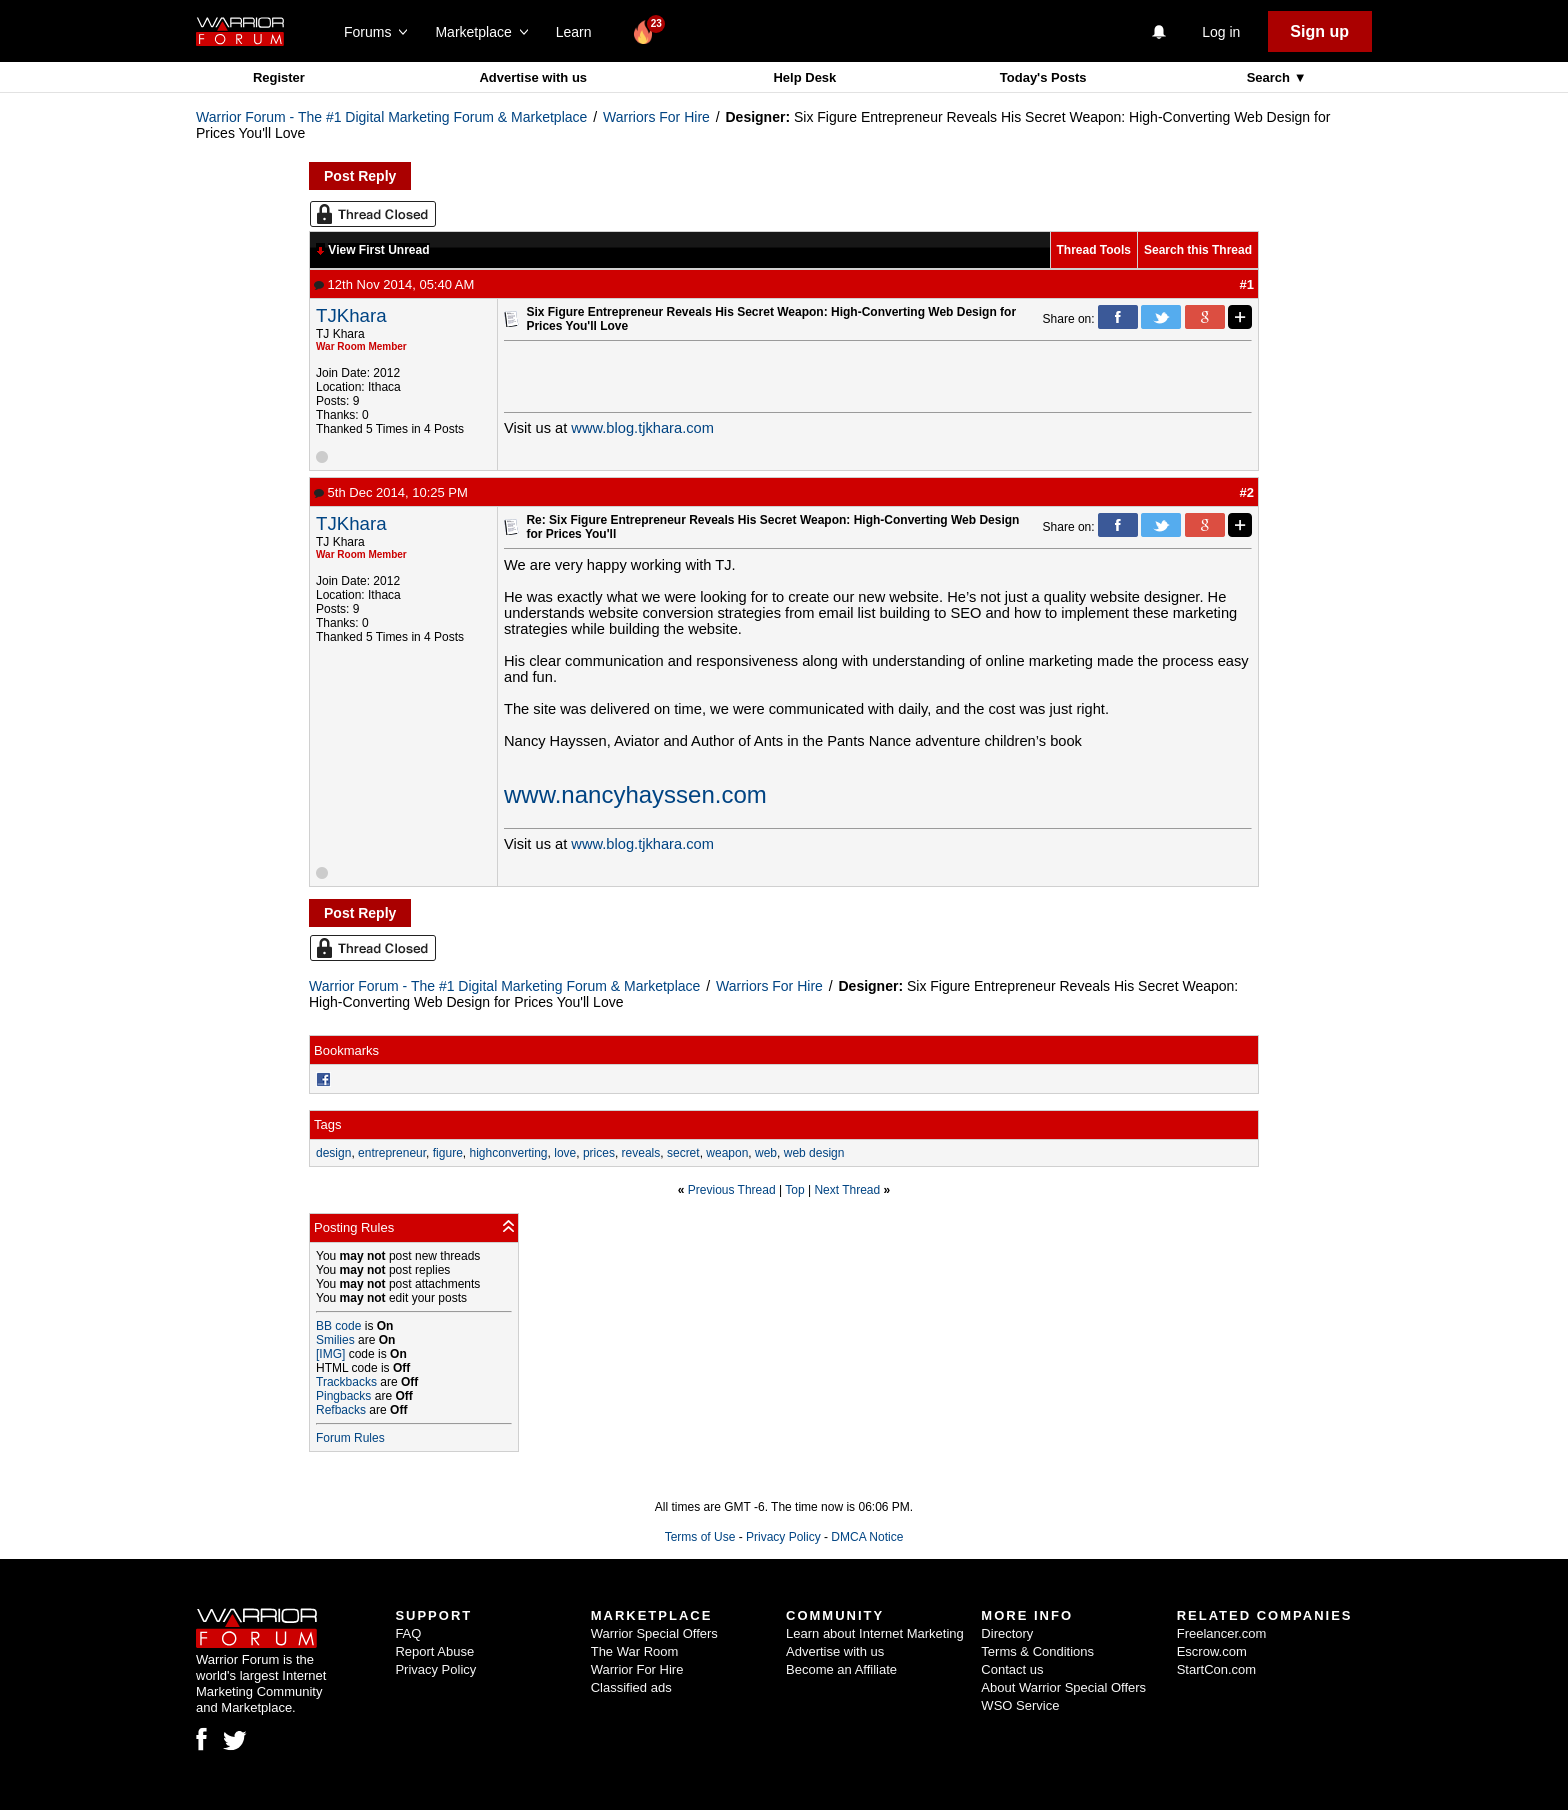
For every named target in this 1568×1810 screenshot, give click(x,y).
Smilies (335, 1340)
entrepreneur (392, 1153)
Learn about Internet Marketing (875, 1633)
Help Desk (804, 77)
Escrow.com (1212, 1651)
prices (599, 1153)
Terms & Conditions (1037, 1651)
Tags (327, 1124)
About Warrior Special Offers (1063, 1687)
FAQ (408, 1633)
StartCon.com (1216, 1669)
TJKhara (351, 315)
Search (1270, 77)
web (766, 1153)
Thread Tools (1094, 250)
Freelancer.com (1222, 1633)
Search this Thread (1198, 250)
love (565, 1153)
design (333, 1153)
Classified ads (631, 1687)
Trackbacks (346, 1382)
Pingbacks (343, 1396)
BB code (338, 1326)
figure (448, 1153)
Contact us (1012, 1669)
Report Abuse (434, 1651)
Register (279, 77)
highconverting (508, 1153)
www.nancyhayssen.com (635, 794)
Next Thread (847, 1190)
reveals (641, 1153)
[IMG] (330, 1354)
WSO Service (1020, 1705)
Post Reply (360, 176)
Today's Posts (1043, 77)
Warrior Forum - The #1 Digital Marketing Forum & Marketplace (391, 117)
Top (794, 1190)
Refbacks (341, 1410)
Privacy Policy (783, 1537)
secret (683, 1153)
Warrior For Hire (637, 1669)
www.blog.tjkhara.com (642, 428)
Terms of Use (700, 1537)
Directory (1007, 1633)
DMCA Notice (867, 1537)
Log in (1221, 32)
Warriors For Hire (656, 117)
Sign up (1319, 31)
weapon (727, 1153)
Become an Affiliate (841, 1669)
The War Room (635, 1651)
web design (814, 1153)
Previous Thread (732, 1190)
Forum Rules (350, 1438)
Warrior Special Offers (654, 1633)
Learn (579, 32)
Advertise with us (533, 77)
